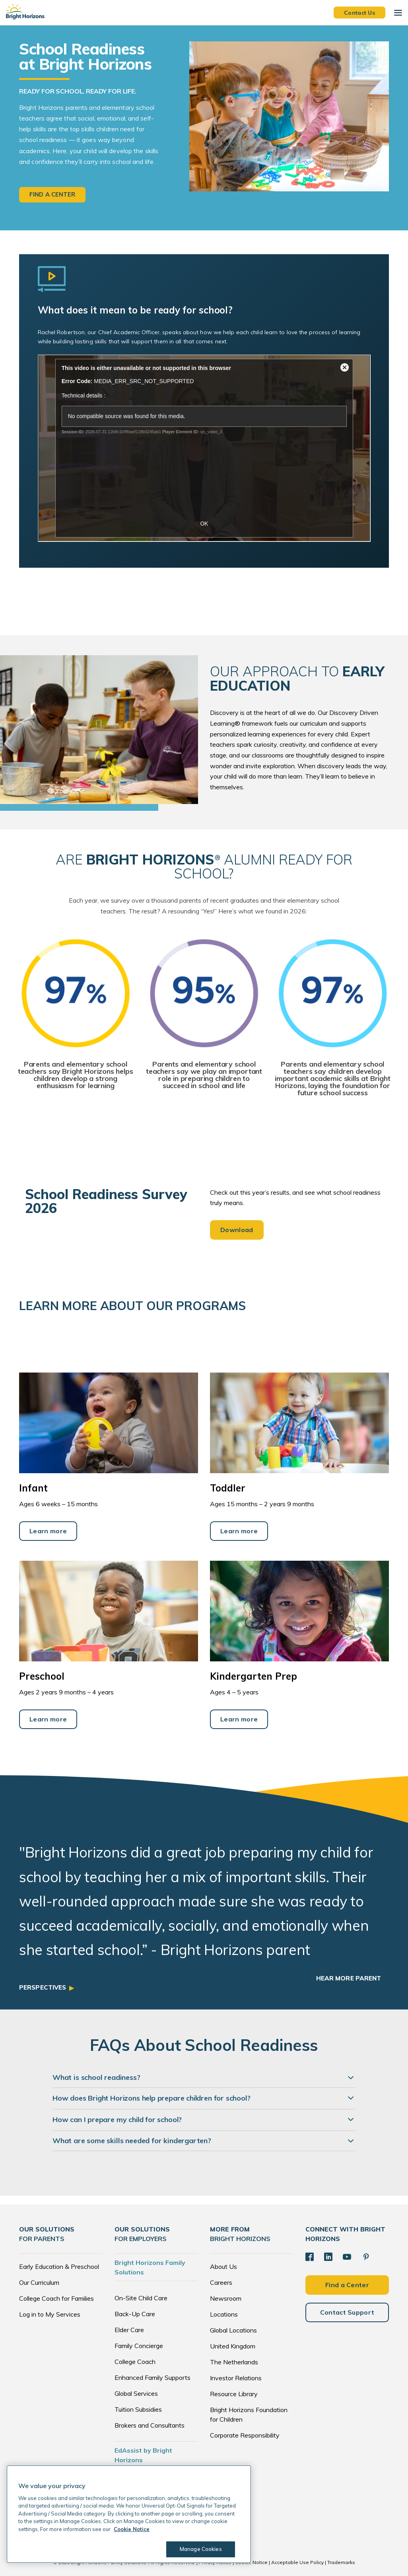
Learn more (48, 1531)
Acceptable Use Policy (297, 2563)
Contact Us (359, 12)
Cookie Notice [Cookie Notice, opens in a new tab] (132, 2529)
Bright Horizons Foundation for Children (249, 2415)
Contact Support (347, 2312)
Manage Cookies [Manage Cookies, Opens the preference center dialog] (199, 2549)
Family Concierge (139, 2346)
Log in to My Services (49, 2315)
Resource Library (234, 2394)
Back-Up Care (135, 2314)
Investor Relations (236, 2378)
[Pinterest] (365, 2257)
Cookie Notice (251, 2563)
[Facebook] (309, 2257)
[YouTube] (346, 2257)
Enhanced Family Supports (152, 2378)
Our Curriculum (39, 2283)
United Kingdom (232, 2346)
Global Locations (233, 2331)
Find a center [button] (52, 195)
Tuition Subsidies (138, 2410)
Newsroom (225, 2299)
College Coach (135, 2362)
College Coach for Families (56, 2299)
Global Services (136, 2394)
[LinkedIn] (328, 2257)
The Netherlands (234, 2362)
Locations (224, 2315)
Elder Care (129, 2330)
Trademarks (341, 2563)
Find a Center (347, 2284)
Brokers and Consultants (150, 2426)
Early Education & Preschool (59, 2267)
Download (236, 1230)
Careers (221, 2283)
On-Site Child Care (141, 2298)
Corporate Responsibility (245, 2436)
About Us (223, 2267)
